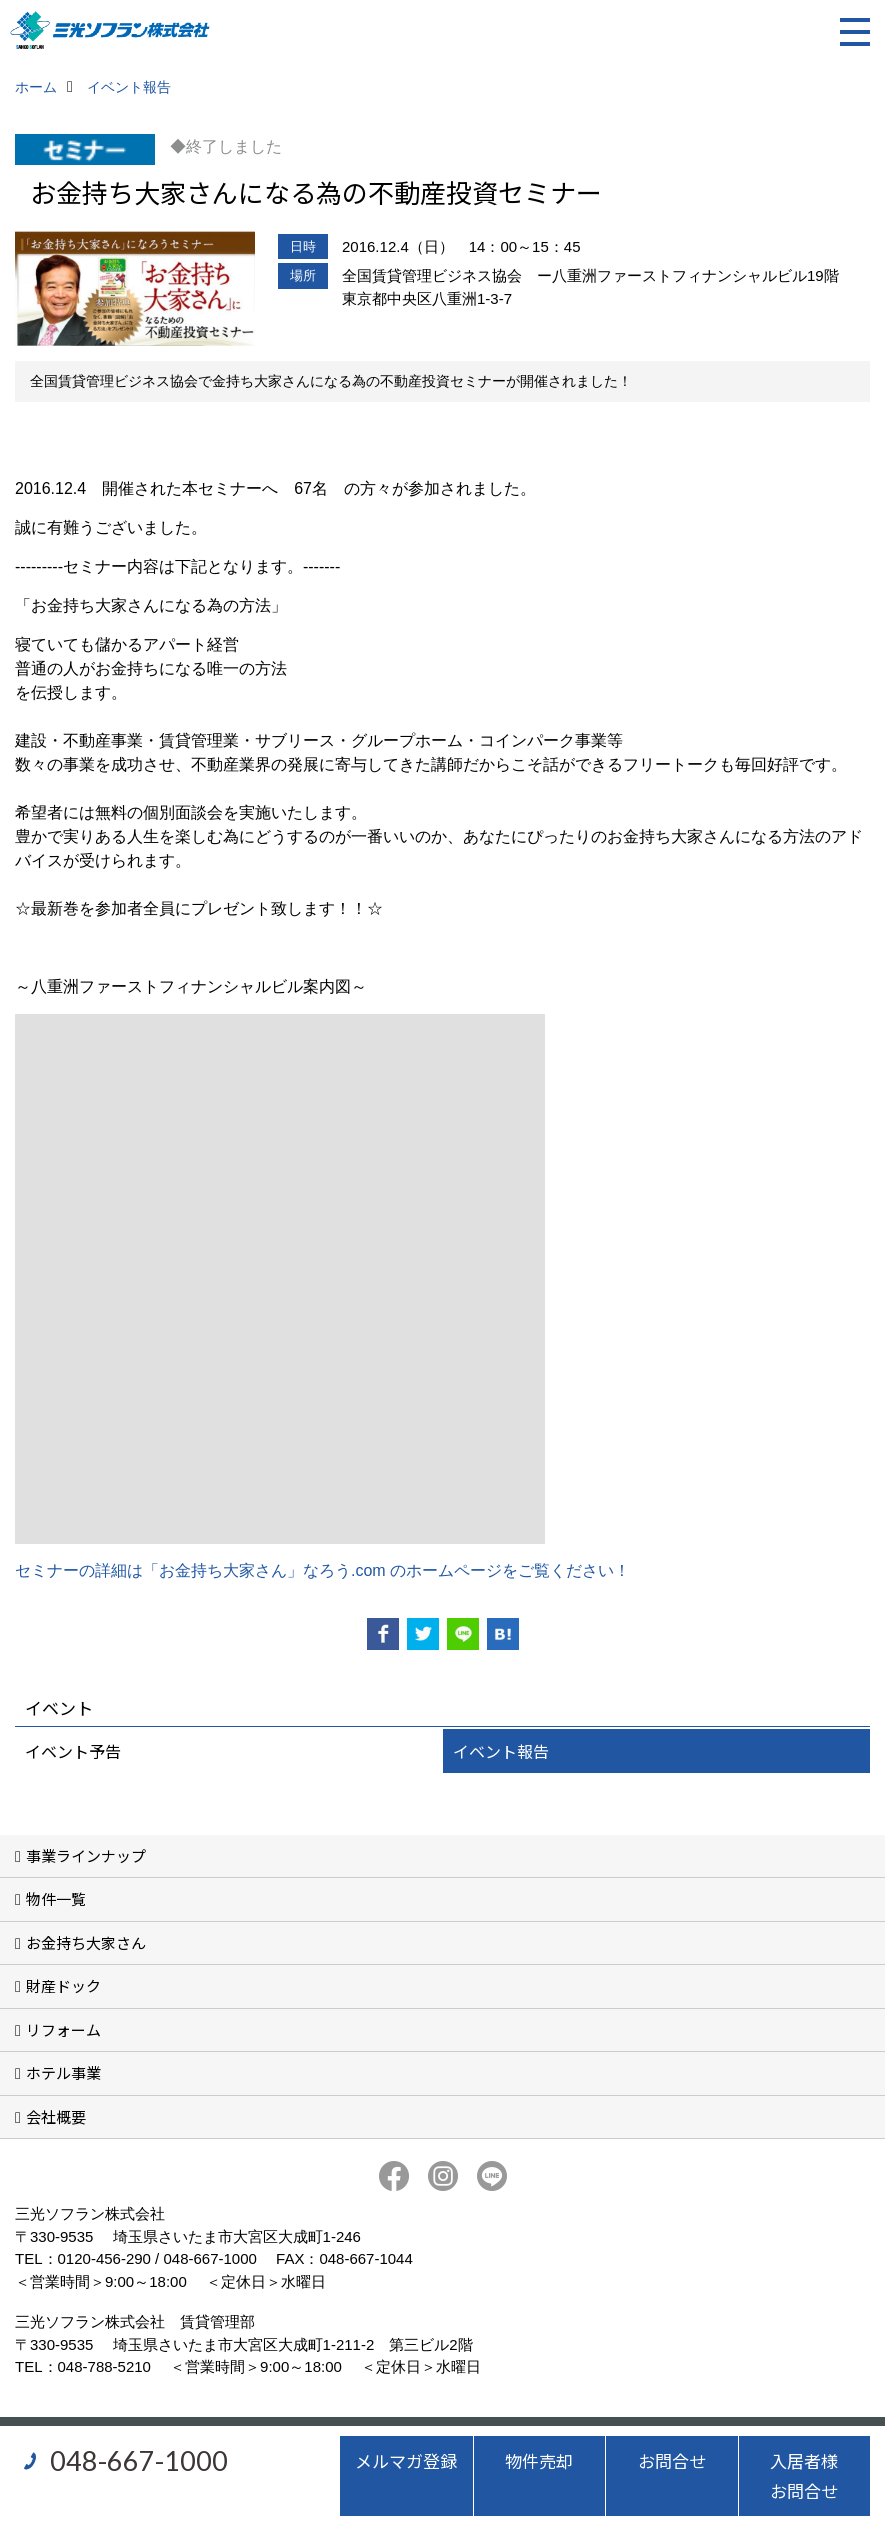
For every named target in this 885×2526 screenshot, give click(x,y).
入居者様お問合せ (804, 2475)
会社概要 (56, 2116)
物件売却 (539, 2460)
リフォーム (63, 2029)
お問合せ (672, 2460)
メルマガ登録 (406, 2460)
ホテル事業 (63, 2072)
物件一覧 (56, 1898)
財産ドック (63, 1985)
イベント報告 (501, 1751)
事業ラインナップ (86, 1855)
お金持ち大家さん (86, 1942)
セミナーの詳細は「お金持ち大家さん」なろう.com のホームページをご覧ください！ (322, 1570)
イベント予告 (73, 1751)
